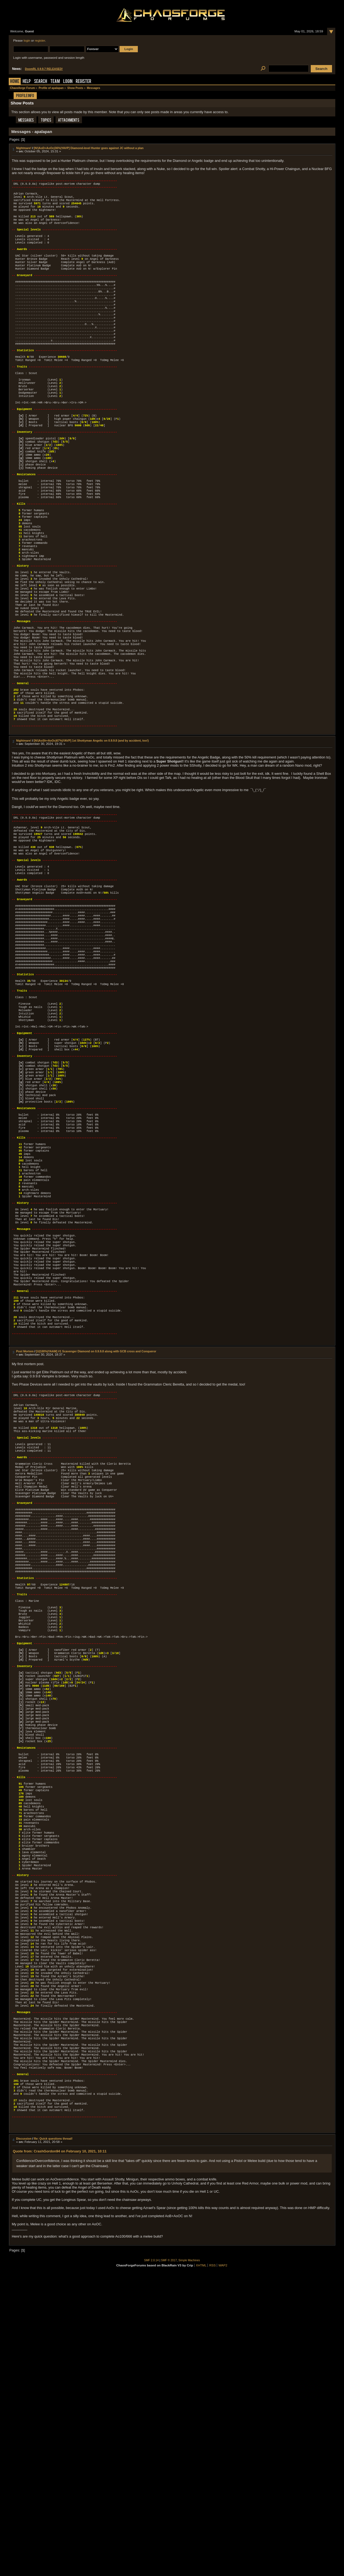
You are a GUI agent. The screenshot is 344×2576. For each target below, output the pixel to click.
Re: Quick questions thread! (53, 2439)
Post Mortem (25, 1530)
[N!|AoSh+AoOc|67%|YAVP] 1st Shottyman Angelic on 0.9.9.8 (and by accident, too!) (91, 832)
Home (14, 82)
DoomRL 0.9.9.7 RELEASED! (44, 68)
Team (55, 82)
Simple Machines (189, 2561)
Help (27, 82)
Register (83, 82)
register (40, 40)
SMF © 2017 (169, 2561)
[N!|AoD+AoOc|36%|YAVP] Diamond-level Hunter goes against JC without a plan (89, 148)
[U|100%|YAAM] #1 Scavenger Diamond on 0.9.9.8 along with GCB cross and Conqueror (96, 1530)
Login (67, 82)
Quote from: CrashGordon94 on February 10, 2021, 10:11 (59, 2452)
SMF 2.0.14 (151, 2561)
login (27, 40)
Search (40, 82)
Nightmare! (23, 148)
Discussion (24, 2439)
